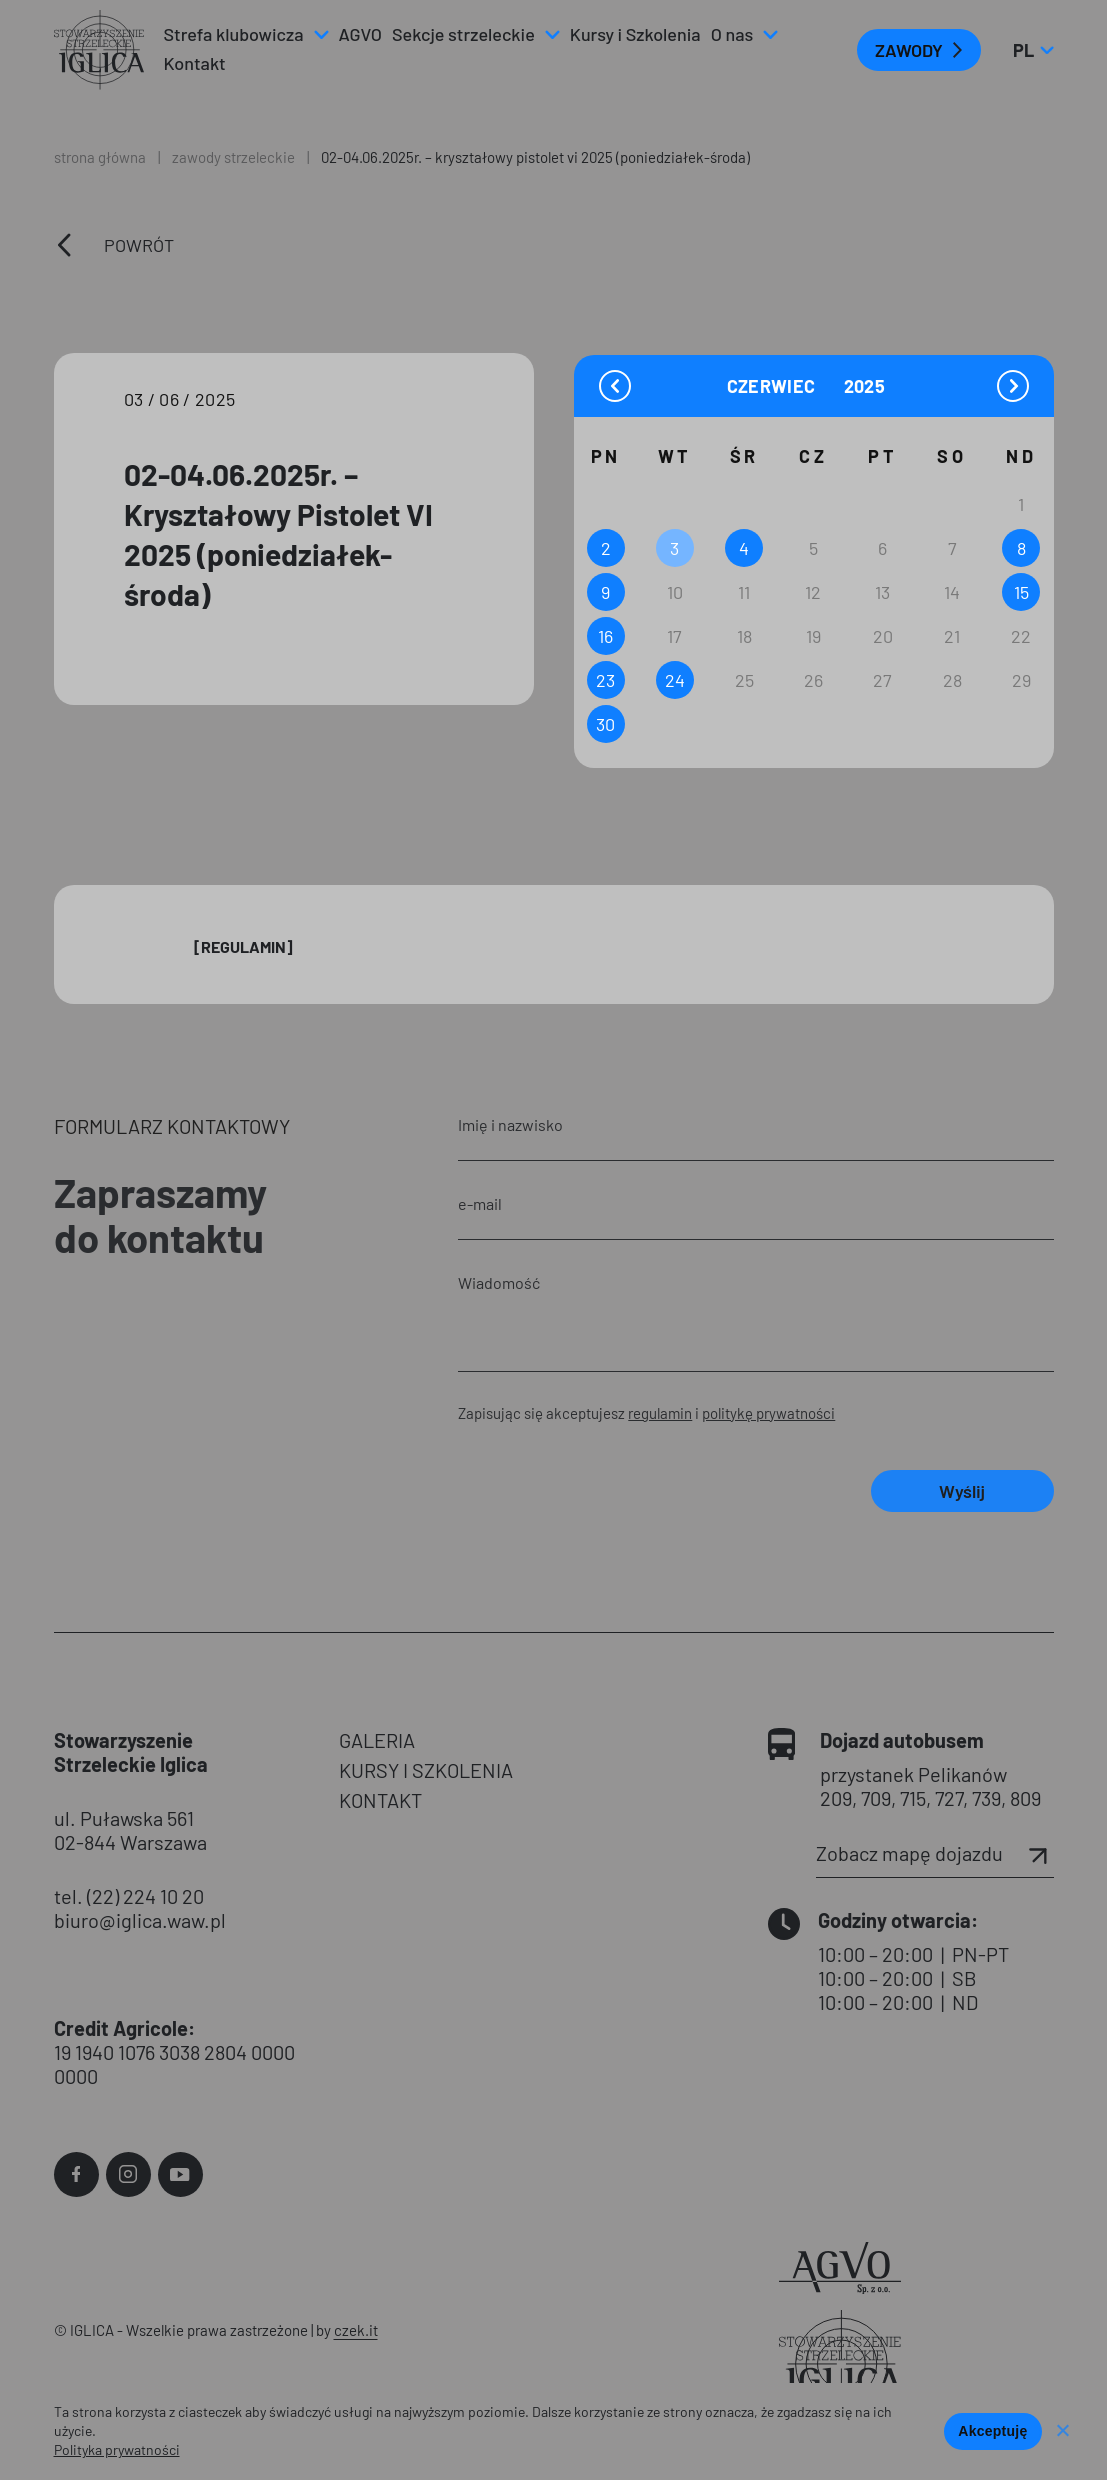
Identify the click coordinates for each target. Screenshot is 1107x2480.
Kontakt (195, 63)
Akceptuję (992, 2431)
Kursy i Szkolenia (635, 34)
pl (1033, 50)
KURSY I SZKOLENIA (426, 1770)
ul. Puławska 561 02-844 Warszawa (130, 1830)
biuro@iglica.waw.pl (140, 1920)
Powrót (139, 245)
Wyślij (962, 1491)
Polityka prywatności (117, 2449)
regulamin (660, 1413)
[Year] (866, 386)
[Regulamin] (243, 946)
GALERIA (377, 1740)
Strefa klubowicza (234, 34)
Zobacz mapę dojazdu (935, 1853)
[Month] (783, 385)
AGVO (361, 34)
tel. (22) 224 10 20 (129, 1896)
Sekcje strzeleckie (463, 34)
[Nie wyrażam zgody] (1062, 2432)
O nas (732, 34)
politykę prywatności (768, 1413)
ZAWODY (909, 50)
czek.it (356, 2330)
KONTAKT (380, 1800)
